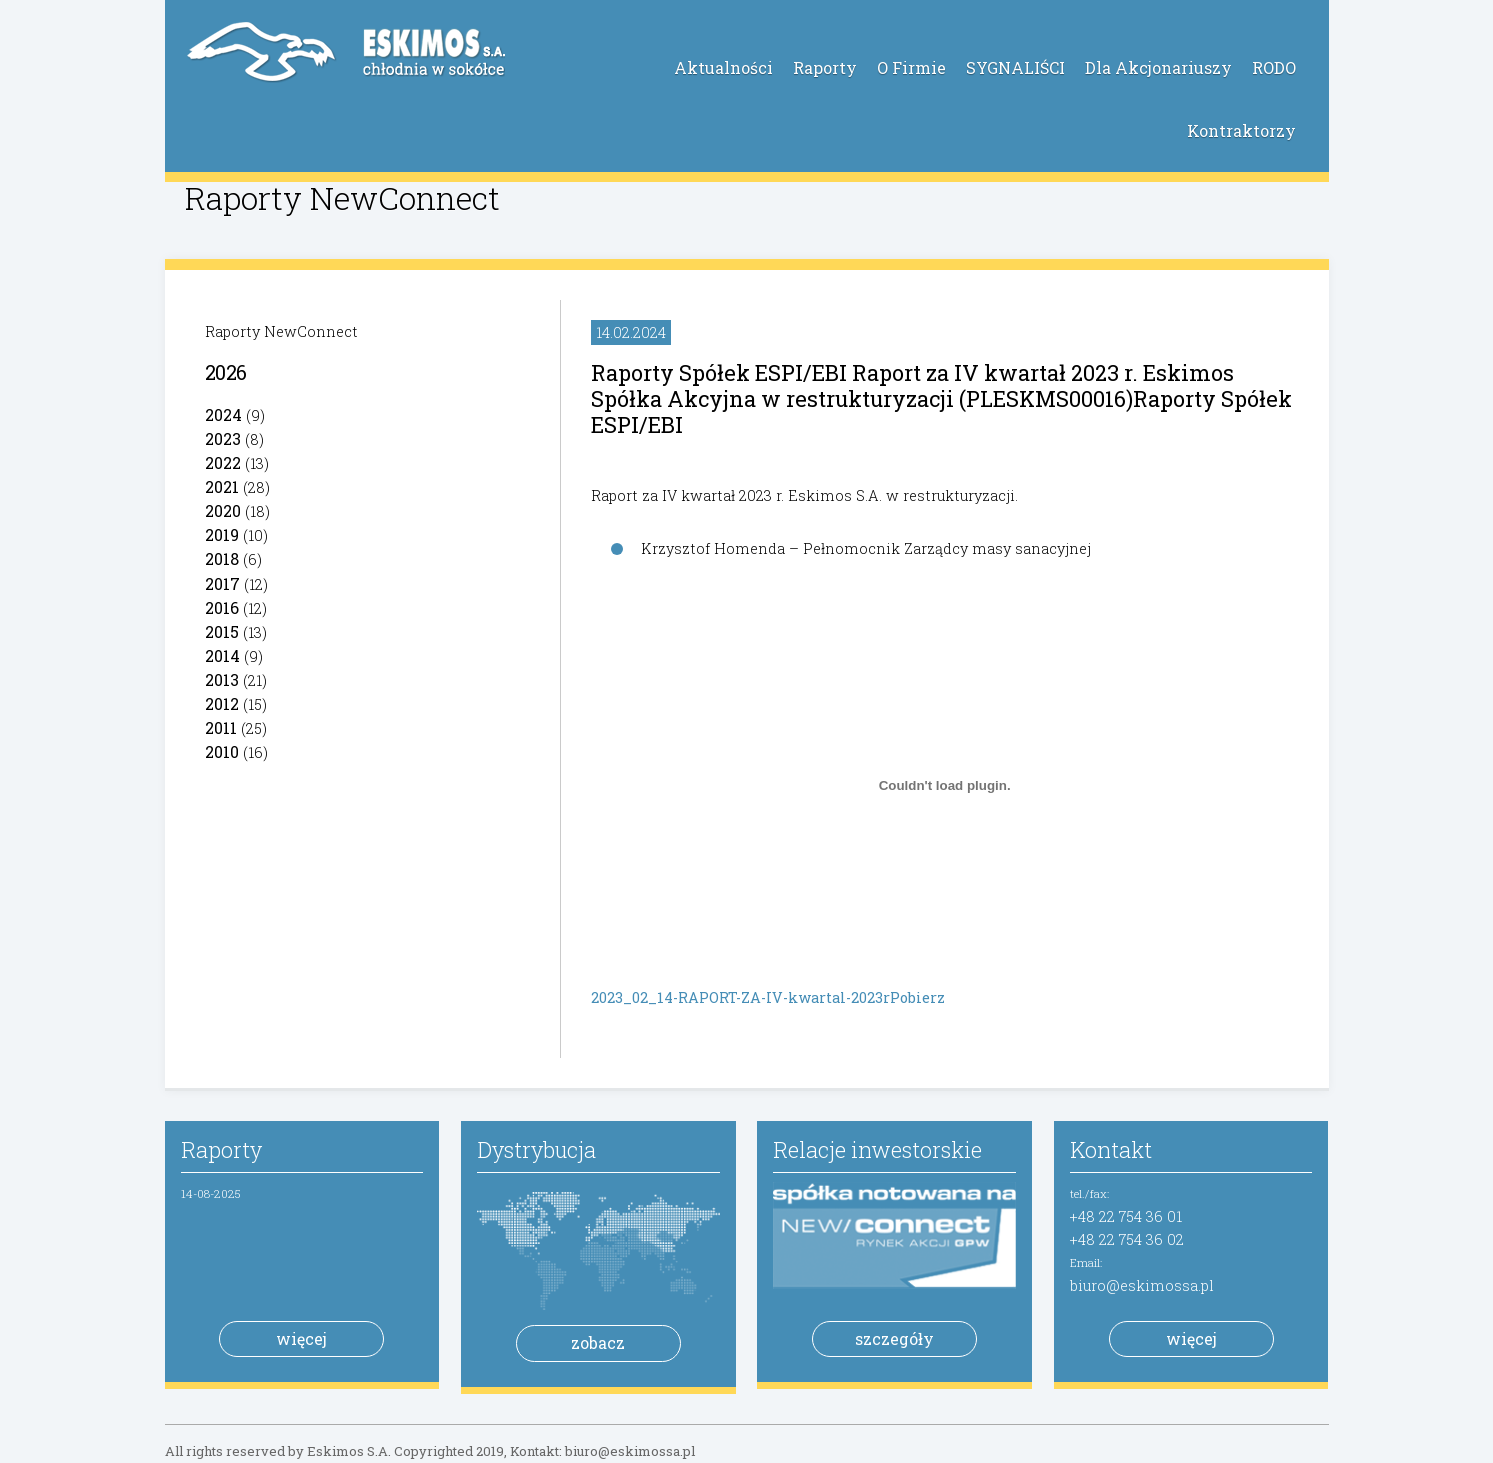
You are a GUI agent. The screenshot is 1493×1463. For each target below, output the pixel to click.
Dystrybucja (536, 1149)
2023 (223, 438)
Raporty (825, 67)
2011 (221, 727)
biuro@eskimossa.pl (1142, 1285)
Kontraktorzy (1241, 130)
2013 (222, 679)
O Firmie (911, 67)
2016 (222, 607)
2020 (223, 510)
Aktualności (723, 67)
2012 (222, 703)
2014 (222, 655)
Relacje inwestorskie (877, 1149)
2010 (222, 751)
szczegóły (894, 1338)
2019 (222, 534)
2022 (223, 462)
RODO (1274, 67)
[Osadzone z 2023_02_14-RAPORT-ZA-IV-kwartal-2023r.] (945, 785)
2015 (222, 631)
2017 (222, 583)
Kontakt (1111, 1149)
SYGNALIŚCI (1015, 67)
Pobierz (917, 997)
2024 (223, 414)
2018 (222, 558)
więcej (301, 1338)
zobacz (598, 1342)
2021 (222, 486)
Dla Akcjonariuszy (1158, 67)
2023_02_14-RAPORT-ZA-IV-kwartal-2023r (740, 997)
